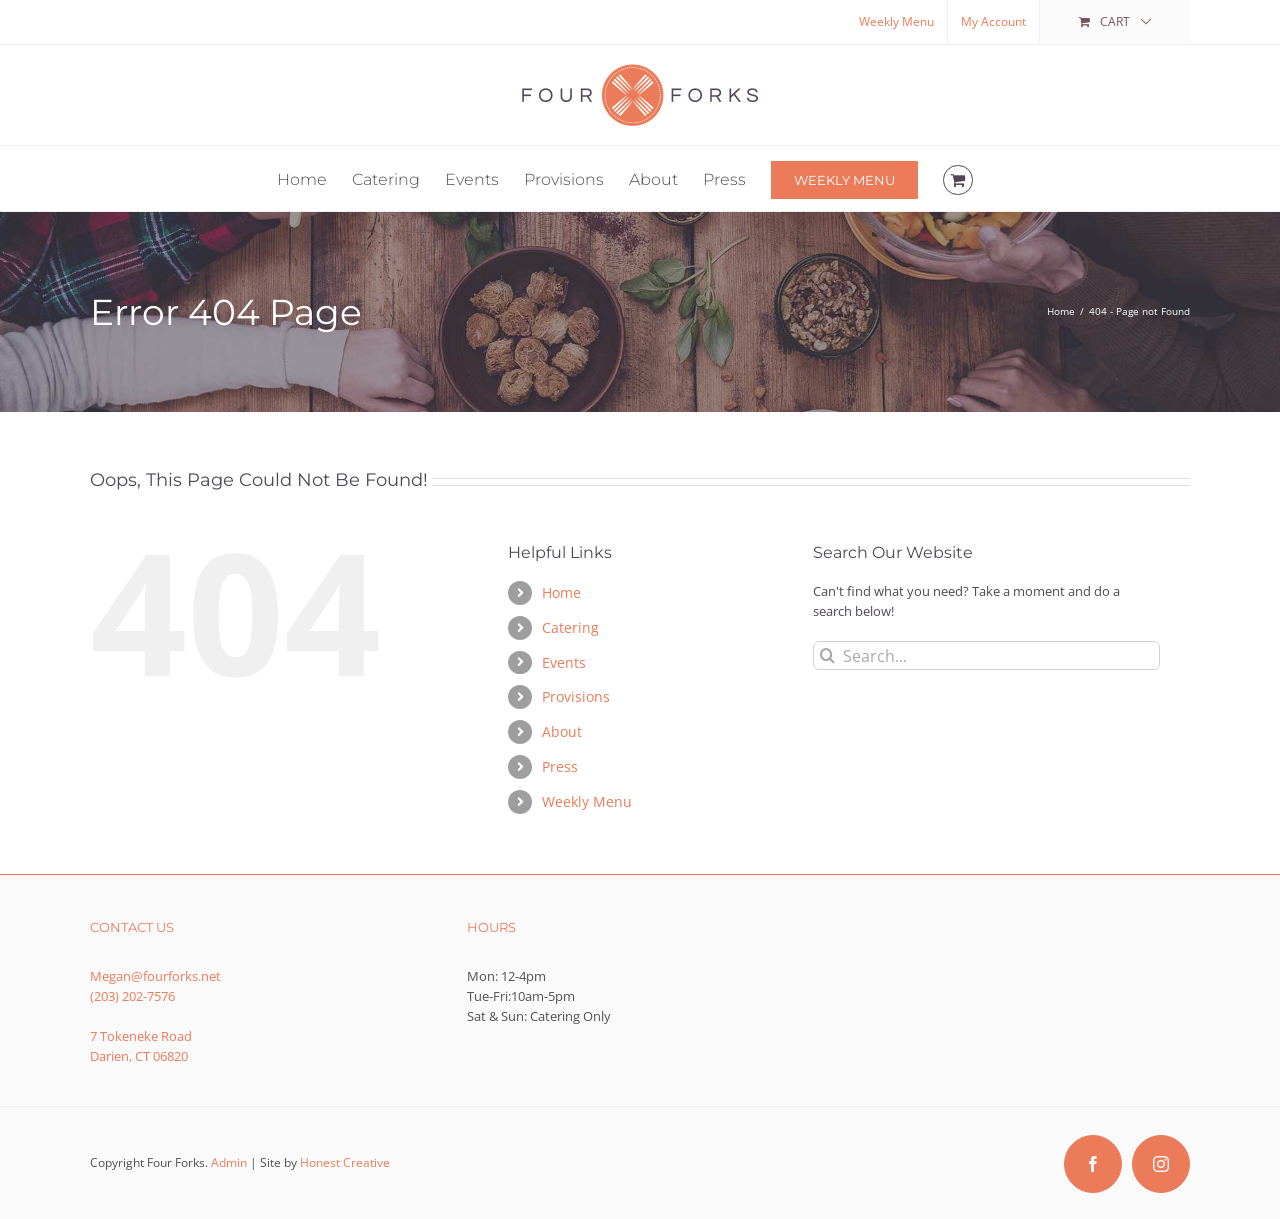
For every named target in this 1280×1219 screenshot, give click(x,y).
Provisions (576, 696)
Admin (229, 1162)
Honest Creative (345, 1162)
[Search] (827, 655)
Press (560, 766)
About (562, 731)
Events (564, 662)
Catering (570, 627)
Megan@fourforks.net (155, 976)
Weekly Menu (587, 801)
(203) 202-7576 (132, 996)
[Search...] (986, 655)
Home (561, 592)
